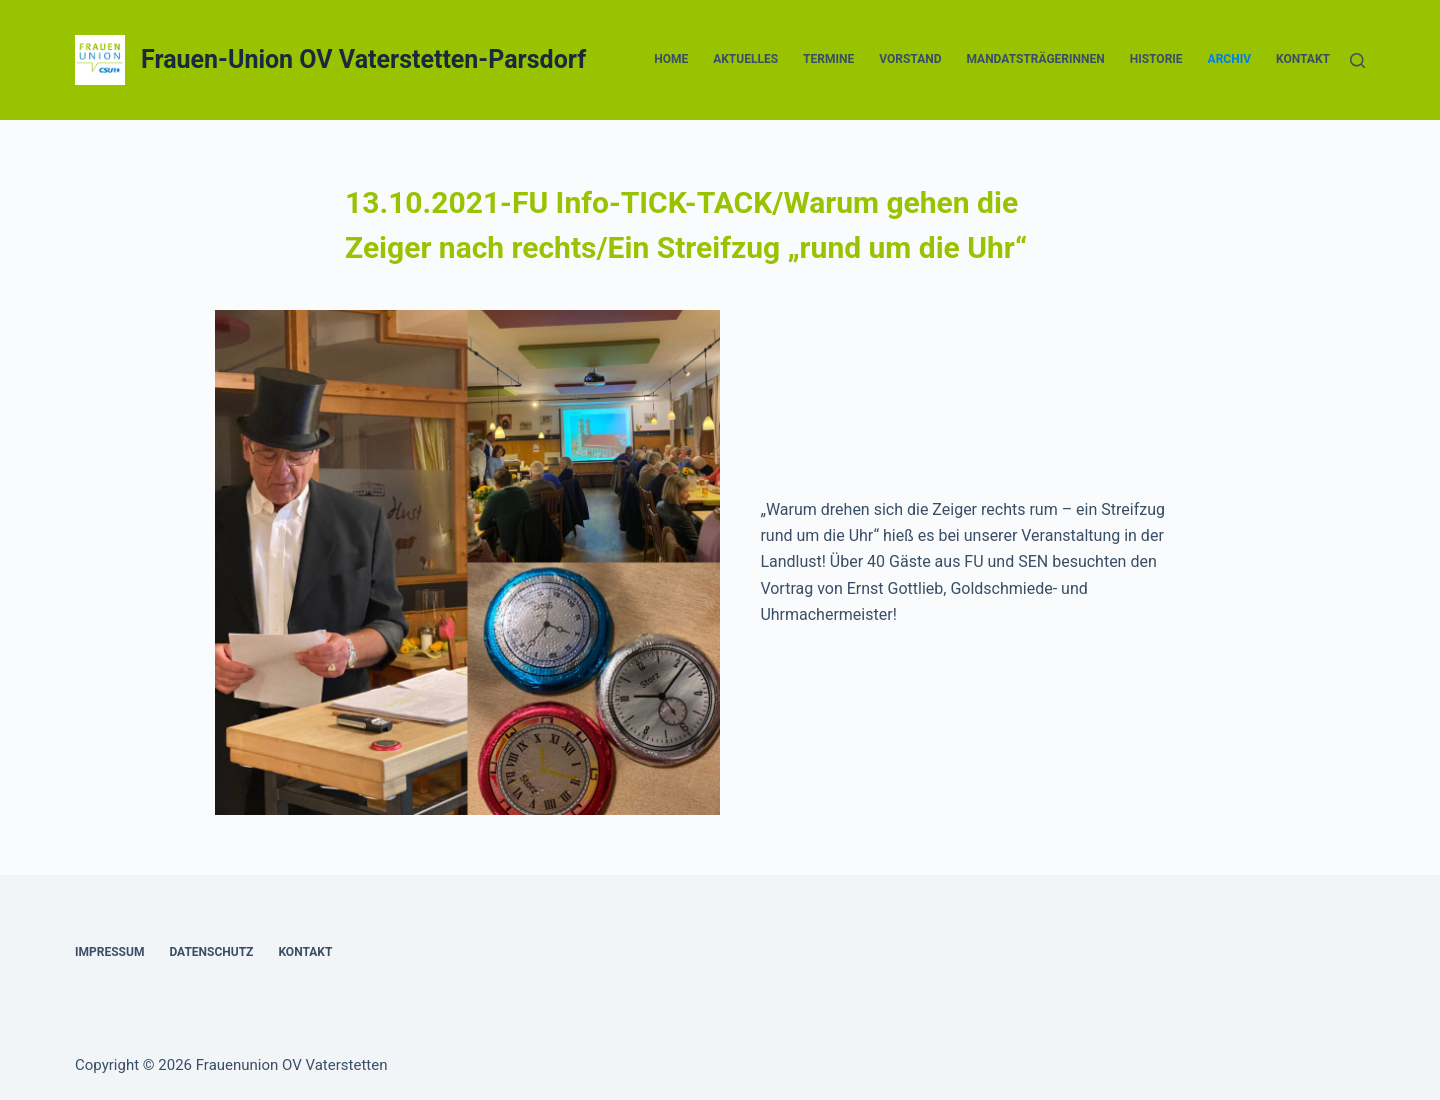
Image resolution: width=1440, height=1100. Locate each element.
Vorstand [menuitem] (910, 59)
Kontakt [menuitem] (1303, 59)
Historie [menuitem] (1156, 59)
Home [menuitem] (671, 59)
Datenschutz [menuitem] (211, 952)
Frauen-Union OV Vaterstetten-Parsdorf (363, 59)
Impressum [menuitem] (109, 952)
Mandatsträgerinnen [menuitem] (1035, 59)
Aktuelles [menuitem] (745, 59)
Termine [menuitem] (828, 59)
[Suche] (1357, 60)
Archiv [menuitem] (1229, 59)
